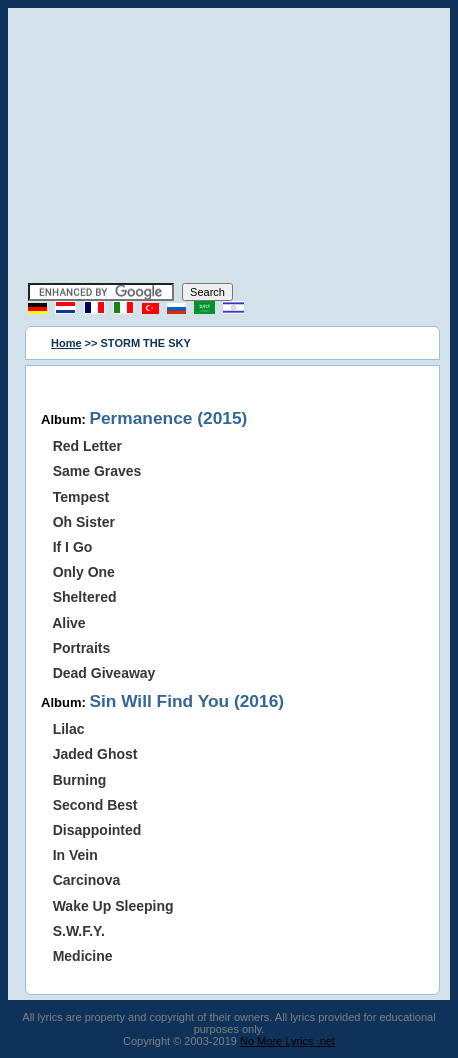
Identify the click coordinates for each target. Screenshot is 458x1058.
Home (66, 343)
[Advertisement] (229, 148)
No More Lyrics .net (287, 1041)
